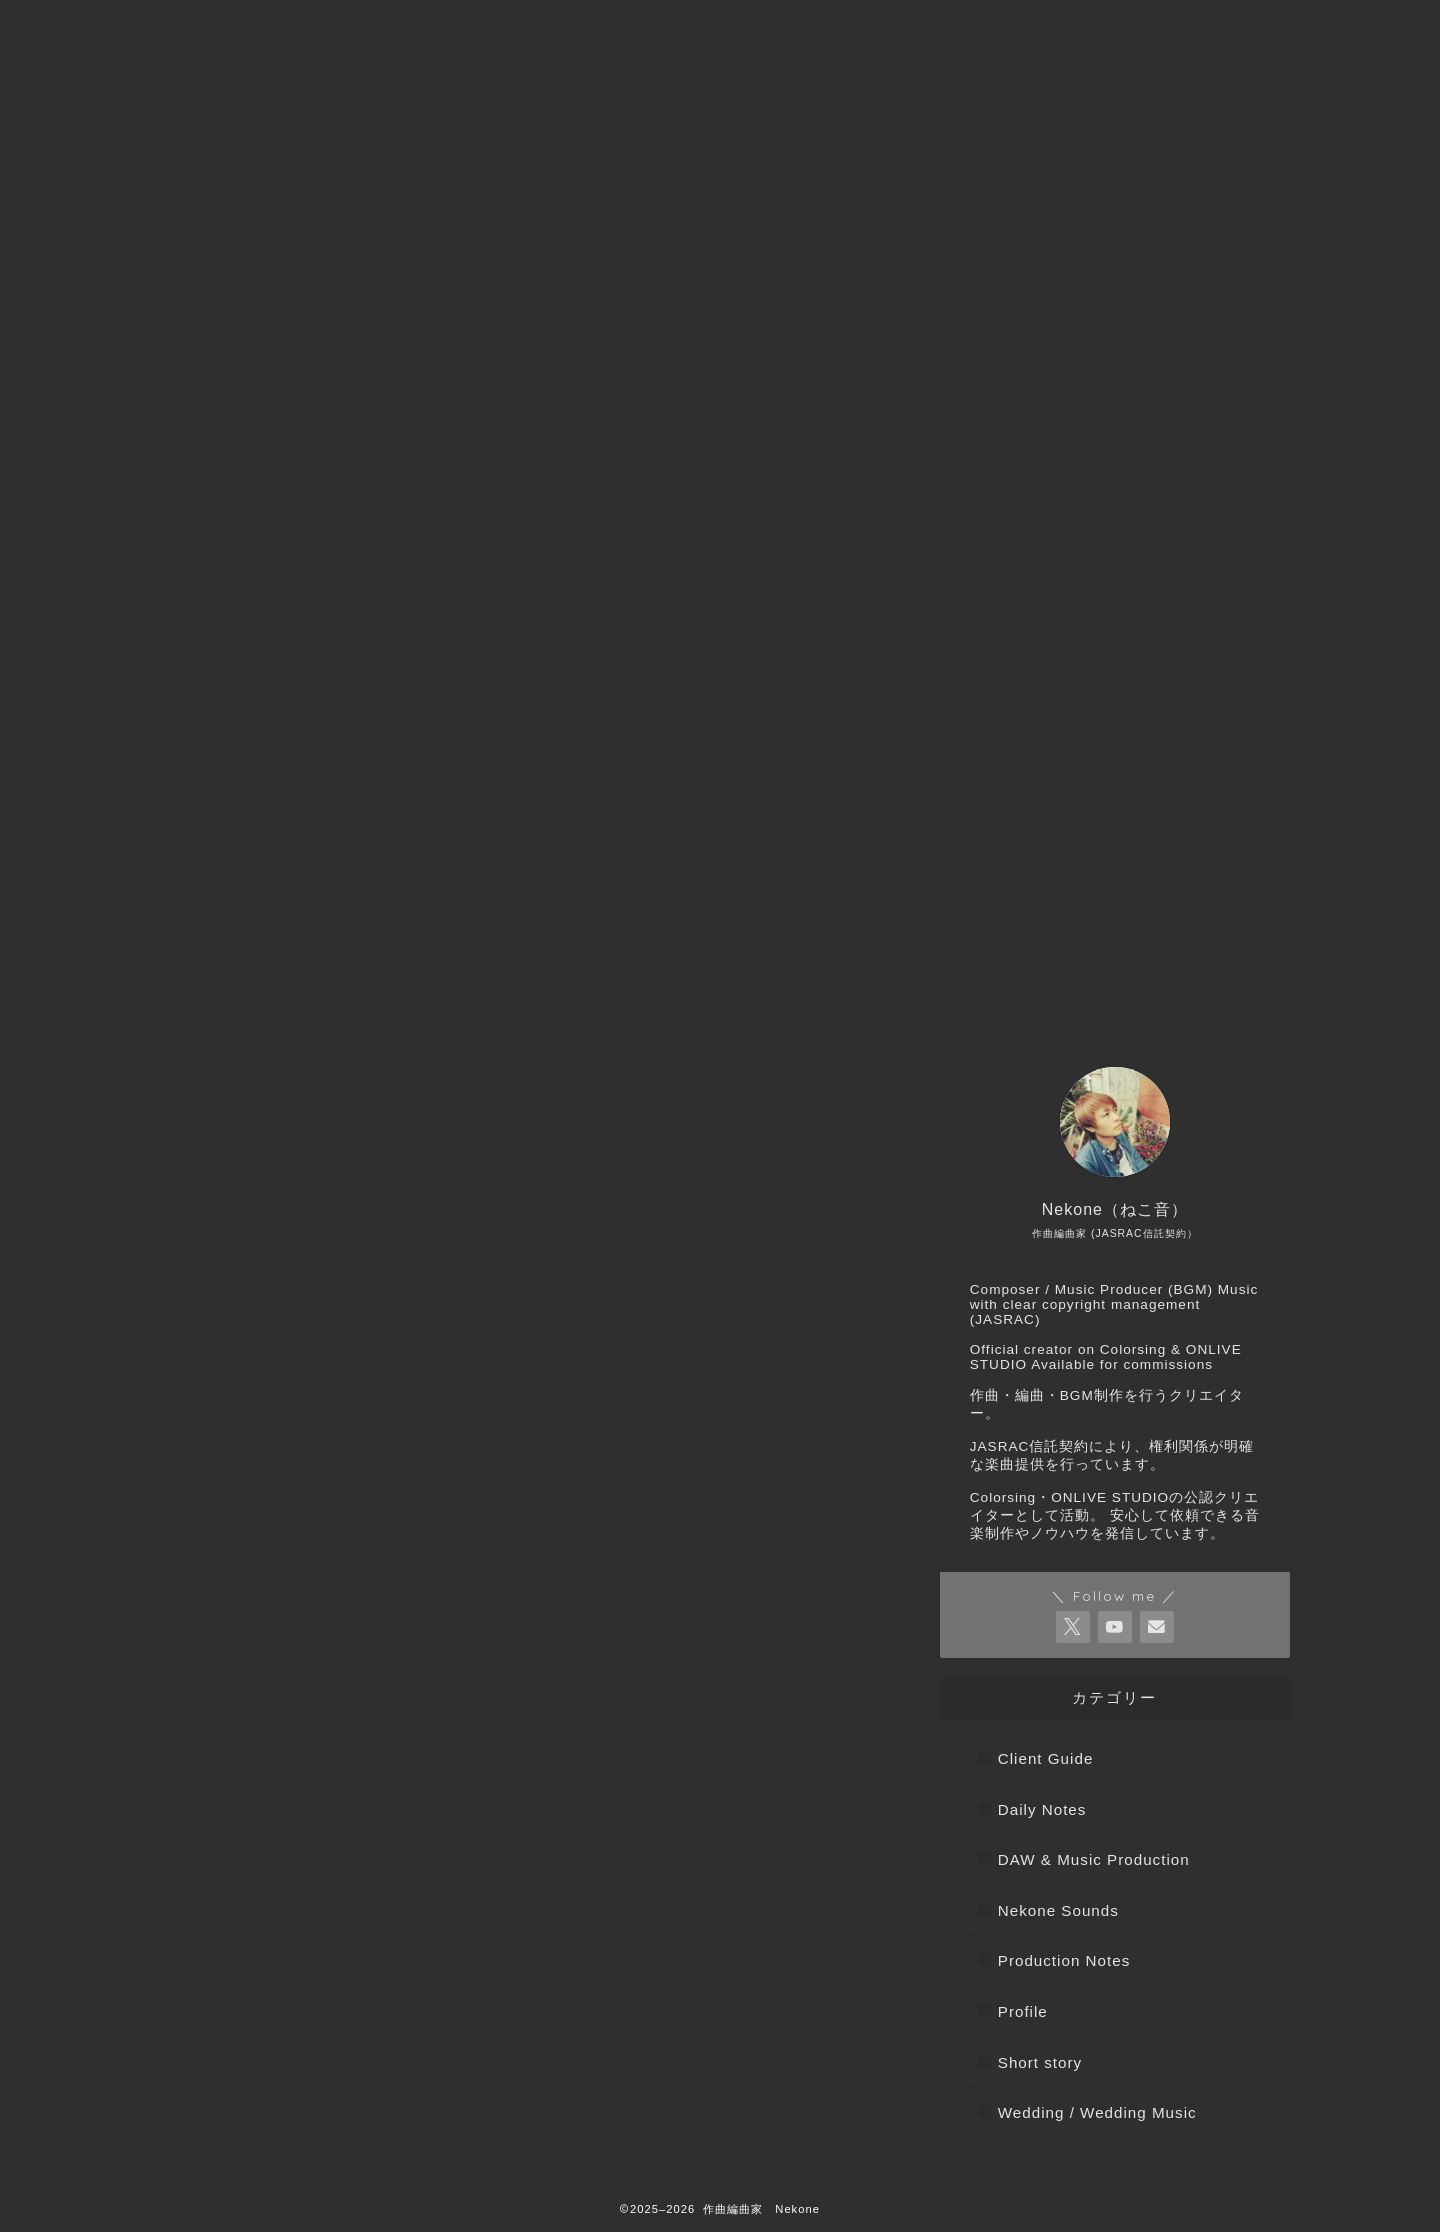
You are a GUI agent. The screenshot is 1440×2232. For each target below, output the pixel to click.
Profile (1023, 2011)
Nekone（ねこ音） (634, 987)
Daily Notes (1042, 1809)
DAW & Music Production (1094, 1859)
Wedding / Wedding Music (1097, 2112)
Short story (1040, 2062)
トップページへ (231, 987)
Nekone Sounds (1058, 1910)
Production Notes (1064, 1960)
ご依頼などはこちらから (425, 987)
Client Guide (1046, 1758)
